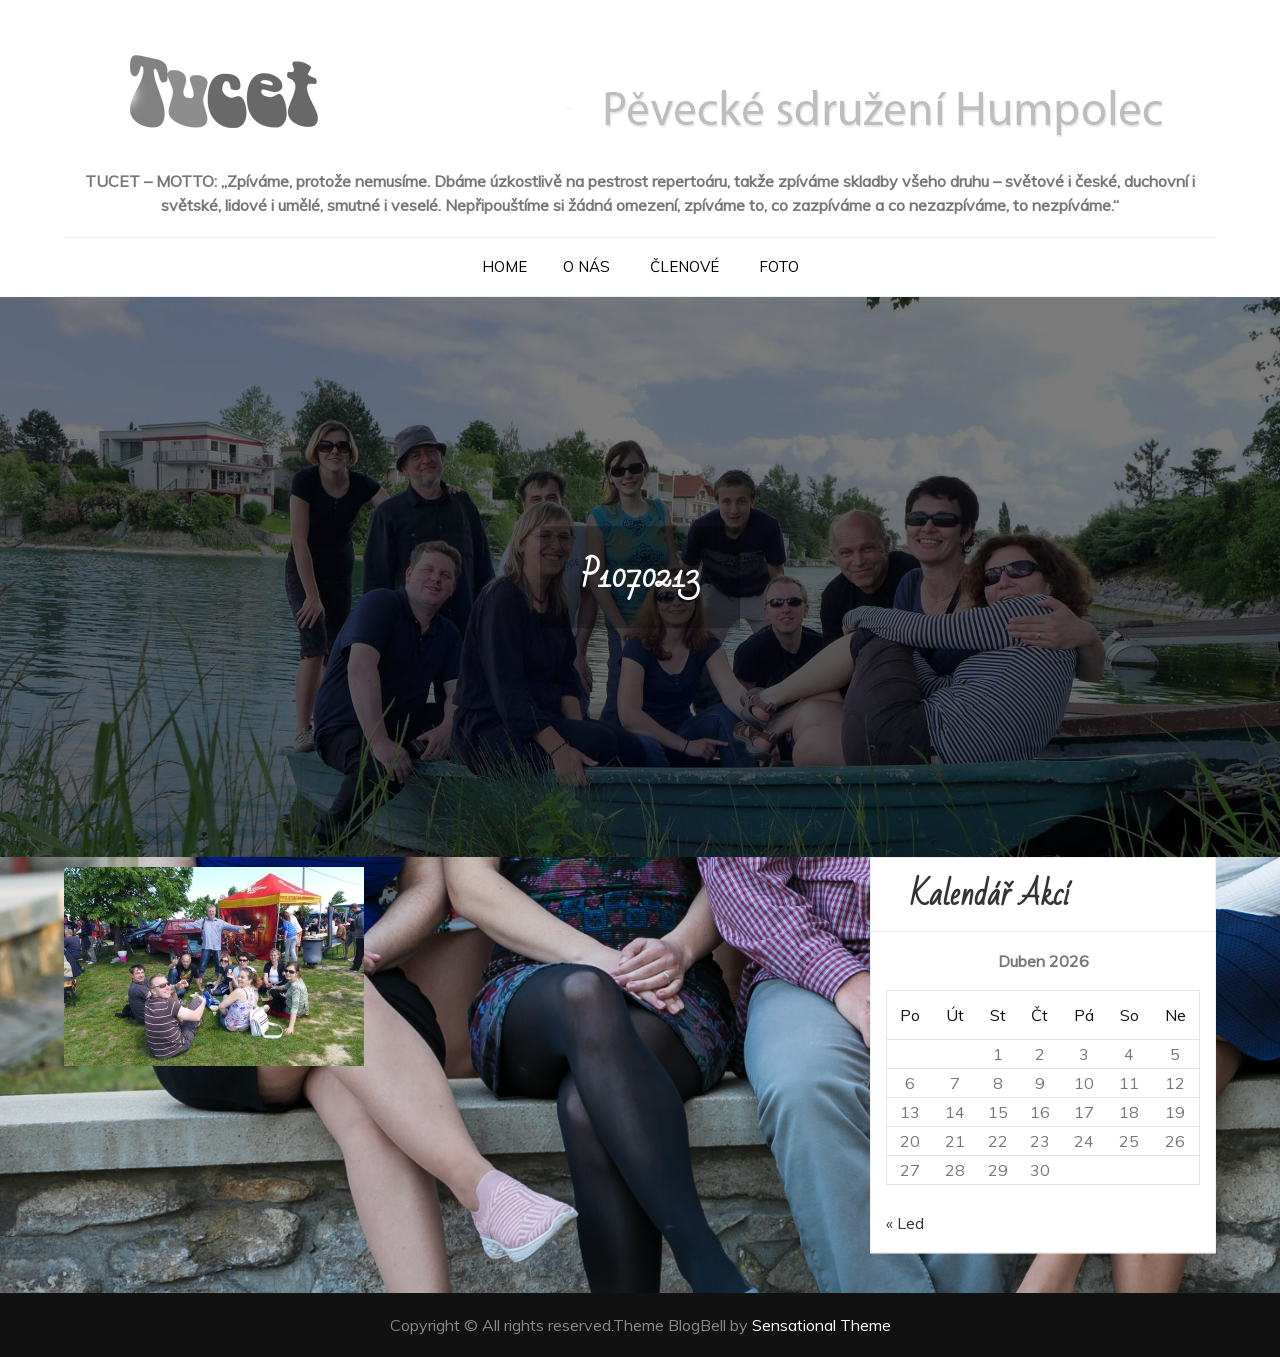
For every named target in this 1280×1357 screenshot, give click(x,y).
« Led (905, 1223)
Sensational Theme (821, 1325)
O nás (586, 266)
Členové (684, 266)
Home (504, 266)
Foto (779, 266)
